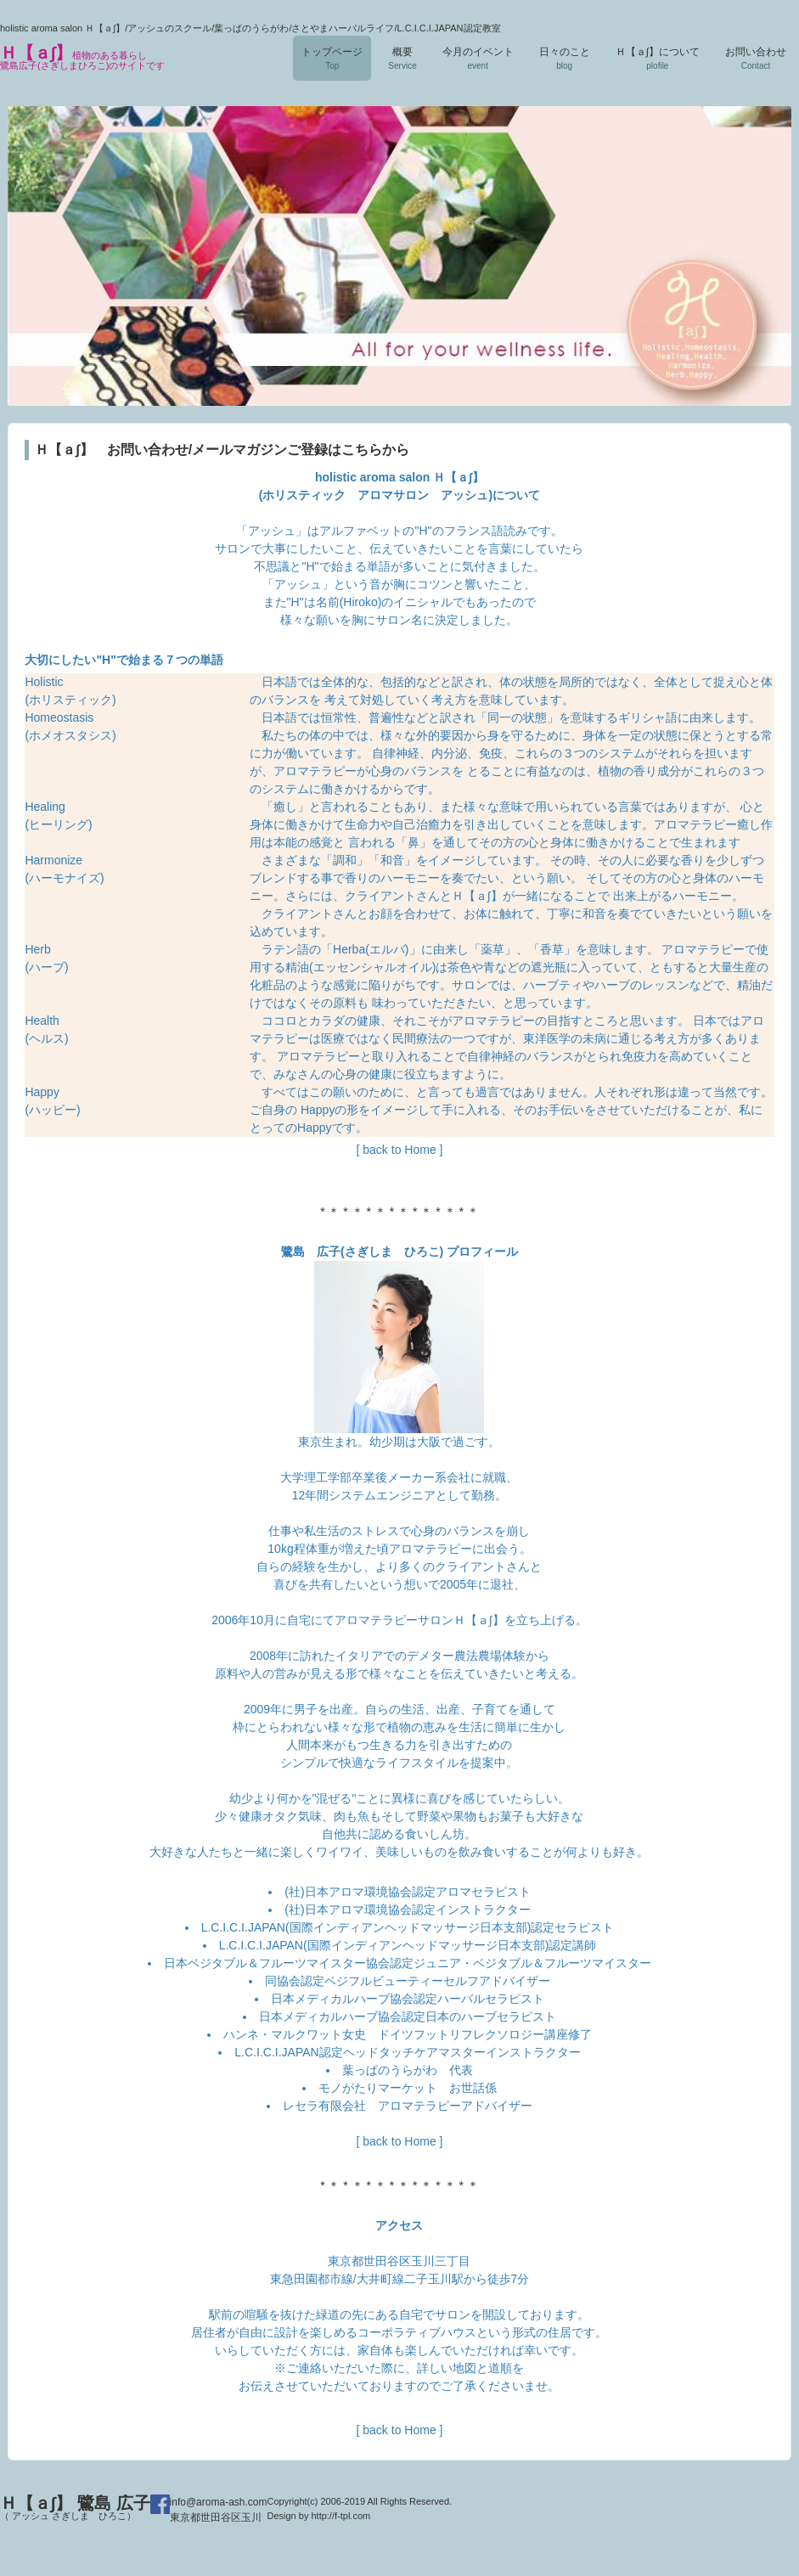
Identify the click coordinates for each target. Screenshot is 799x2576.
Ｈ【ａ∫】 (82, 56)
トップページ (332, 58)
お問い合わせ (755, 58)
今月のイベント (478, 58)
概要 (402, 58)
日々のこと (564, 58)
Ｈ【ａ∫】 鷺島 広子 (75, 2507)
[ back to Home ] (400, 1149)
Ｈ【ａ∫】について (658, 58)
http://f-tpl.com (340, 2516)
